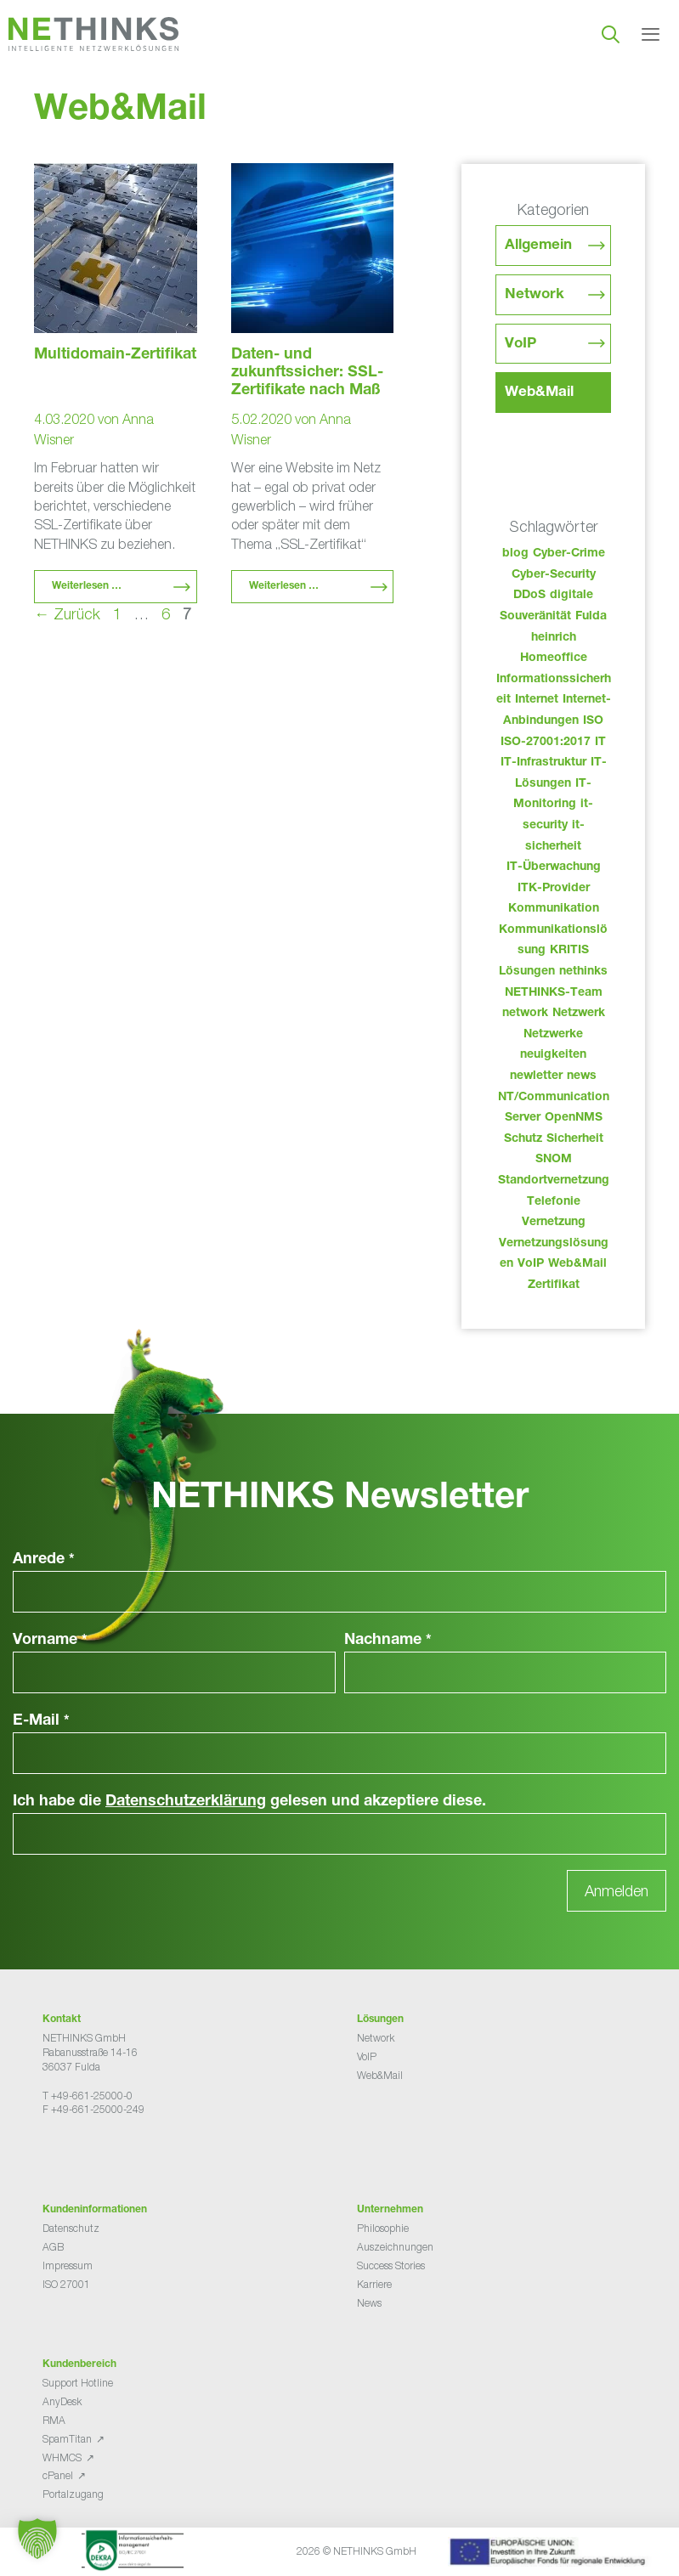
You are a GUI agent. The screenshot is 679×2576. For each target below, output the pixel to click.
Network (534, 295)
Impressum (67, 2265)
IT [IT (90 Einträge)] (600, 743)
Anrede (44, 1560)
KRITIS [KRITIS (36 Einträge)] (569, 951)
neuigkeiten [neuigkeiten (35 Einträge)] (553, 1055)
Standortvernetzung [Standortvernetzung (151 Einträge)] (553, 1181)
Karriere (374, 2284)
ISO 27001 (66, 2284)
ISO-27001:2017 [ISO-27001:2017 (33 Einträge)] (546, 743)
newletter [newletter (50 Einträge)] (536, 1076)
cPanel (57, 2475)
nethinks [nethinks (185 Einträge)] (583, 972)
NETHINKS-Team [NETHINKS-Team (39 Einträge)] (554, 993)
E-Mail (41, 1721)
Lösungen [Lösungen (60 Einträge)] (527, 972)
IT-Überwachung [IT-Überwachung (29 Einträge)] (553, 867)
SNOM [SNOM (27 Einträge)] (553, 1160)
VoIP (520, 344)
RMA (53, 2420)
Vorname (50, 1640)
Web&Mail (539, 393)
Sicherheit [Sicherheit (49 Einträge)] (574, 1139)
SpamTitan (67, 2438)
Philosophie (383, 2228)
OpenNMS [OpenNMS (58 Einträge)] (574, 1118)
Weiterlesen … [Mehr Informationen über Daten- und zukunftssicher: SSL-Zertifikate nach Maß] (284, 586)
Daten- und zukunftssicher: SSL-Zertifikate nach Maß (307, 372)
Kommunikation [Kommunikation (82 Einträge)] (553, 909)
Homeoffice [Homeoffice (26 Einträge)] (553, 658)
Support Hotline (77, 2382)
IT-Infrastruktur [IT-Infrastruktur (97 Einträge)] (543, 763)
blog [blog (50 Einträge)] (515, 554)
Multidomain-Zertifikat (115, 355)
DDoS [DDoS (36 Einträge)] (529, 596)
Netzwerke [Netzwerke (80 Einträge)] (553, 1035)
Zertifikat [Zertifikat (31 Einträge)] (554, 1285)
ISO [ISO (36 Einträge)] (593, 721)
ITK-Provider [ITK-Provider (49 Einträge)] (554, 889)
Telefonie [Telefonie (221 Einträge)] (553, 1202)
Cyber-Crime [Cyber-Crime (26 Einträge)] (569, 554)
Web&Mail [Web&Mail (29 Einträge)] (577, 1264)
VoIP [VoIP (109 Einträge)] (531, 1264)
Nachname (388, 1640)
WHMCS (62, 2457)
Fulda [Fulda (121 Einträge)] (591, 617)
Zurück (67, 614)
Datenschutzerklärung (185, 1802)
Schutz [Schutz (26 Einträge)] (523, 1139)
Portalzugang (73, 2494)
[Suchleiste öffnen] (611, 33)
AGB (53, 2246)
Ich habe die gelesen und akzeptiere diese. (249, 1802)
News (369, 2302)
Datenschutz (70, 2228)
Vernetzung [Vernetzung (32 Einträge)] (554, 1223)
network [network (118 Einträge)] (525, 1014)
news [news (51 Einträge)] (582, 1076)
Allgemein (538, 246)
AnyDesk (62, 2401)
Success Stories (391, 2265)
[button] (37, 2538)
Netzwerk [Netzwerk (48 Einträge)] (578, 1014)
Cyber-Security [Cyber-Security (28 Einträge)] (554, 575)
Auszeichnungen (395, 2246)
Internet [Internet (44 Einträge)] (536, 700)
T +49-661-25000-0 (87, 2095)
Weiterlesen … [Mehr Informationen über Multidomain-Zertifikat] (87, 586)
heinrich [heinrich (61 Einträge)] (553, 638)
